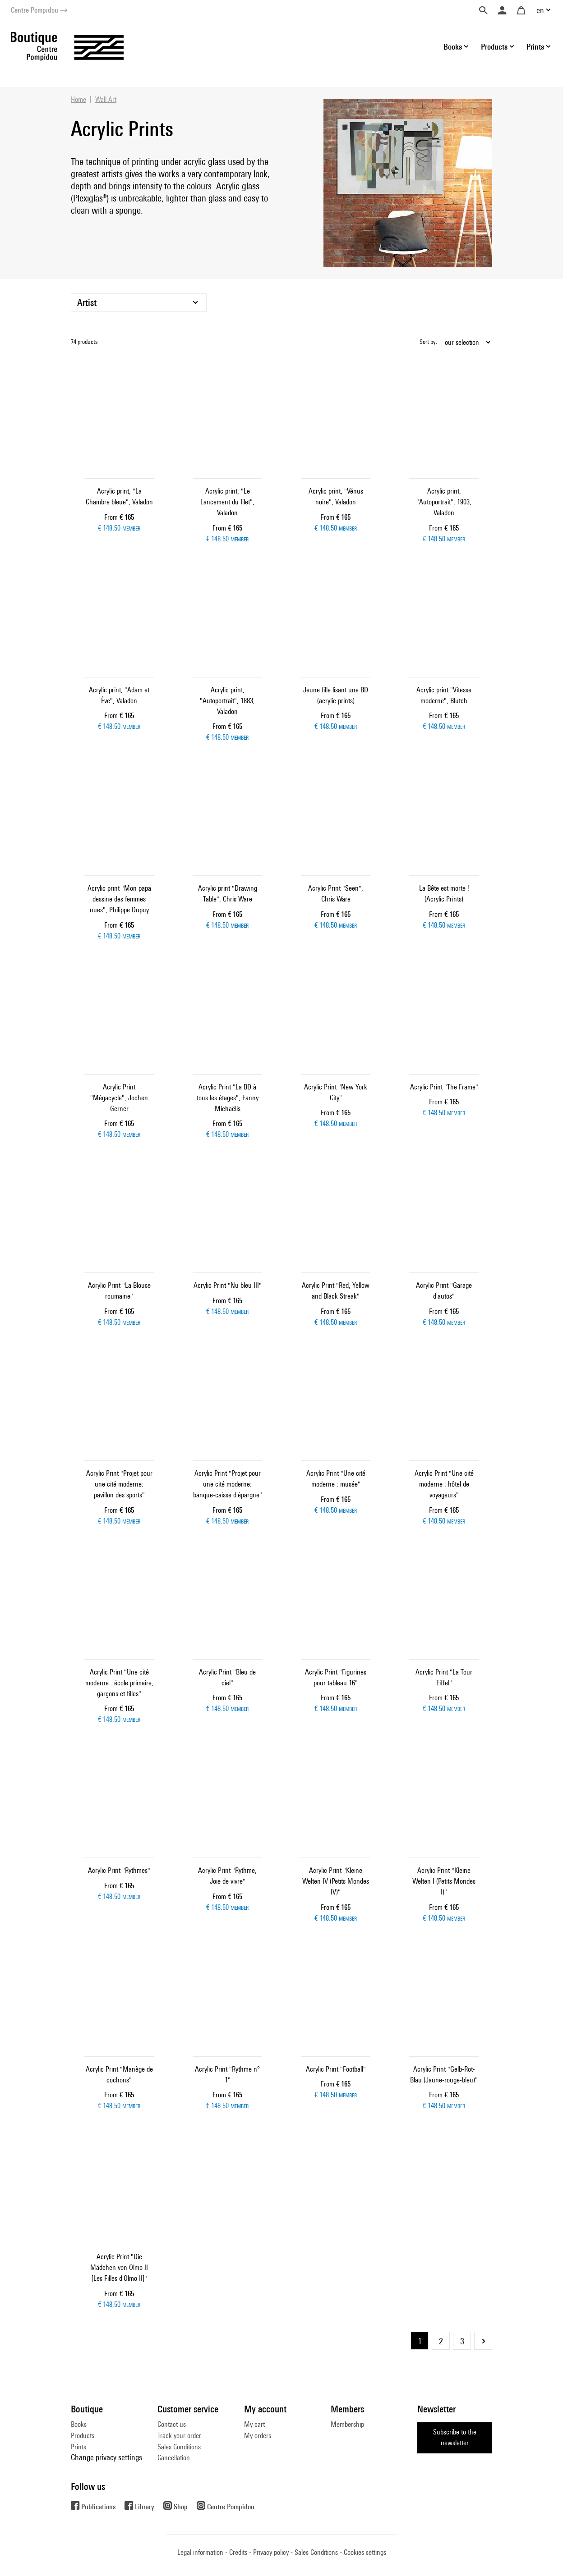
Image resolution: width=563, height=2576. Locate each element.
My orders (257, 2435)
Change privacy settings (106, 2457)
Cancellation (173, 2457)
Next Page (483, 2341)
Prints (78, 2447)
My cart (254, 2424)
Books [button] (452, 46)
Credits (238, 2552)
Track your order (179, 2435)
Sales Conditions (179, 2447)
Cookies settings (365, 2552)
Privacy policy (271, 2552)
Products (82, 2435)
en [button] (540, 10)
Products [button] (494, 46)
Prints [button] (535, 46)
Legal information (200, 2552)
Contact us (171, 2424)
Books (79, 2424)
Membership (347, 2424)
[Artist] (139, 302)
